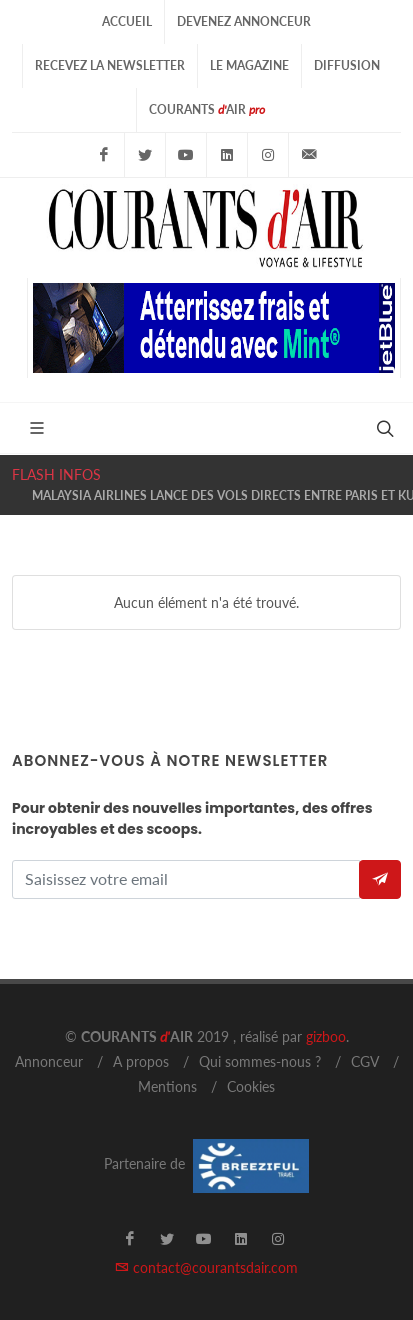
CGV (365, 1061)
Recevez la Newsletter (110, 65)
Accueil (127, 21)
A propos (141, 1061)
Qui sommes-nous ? (260, 1061)
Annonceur (49, 1061)
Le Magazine (249, 65)
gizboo (326, 1036)
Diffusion (347, 65)
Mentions (167, 1086)
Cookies (251, 1086)
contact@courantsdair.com (206, 1267)
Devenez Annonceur (244, 21)
